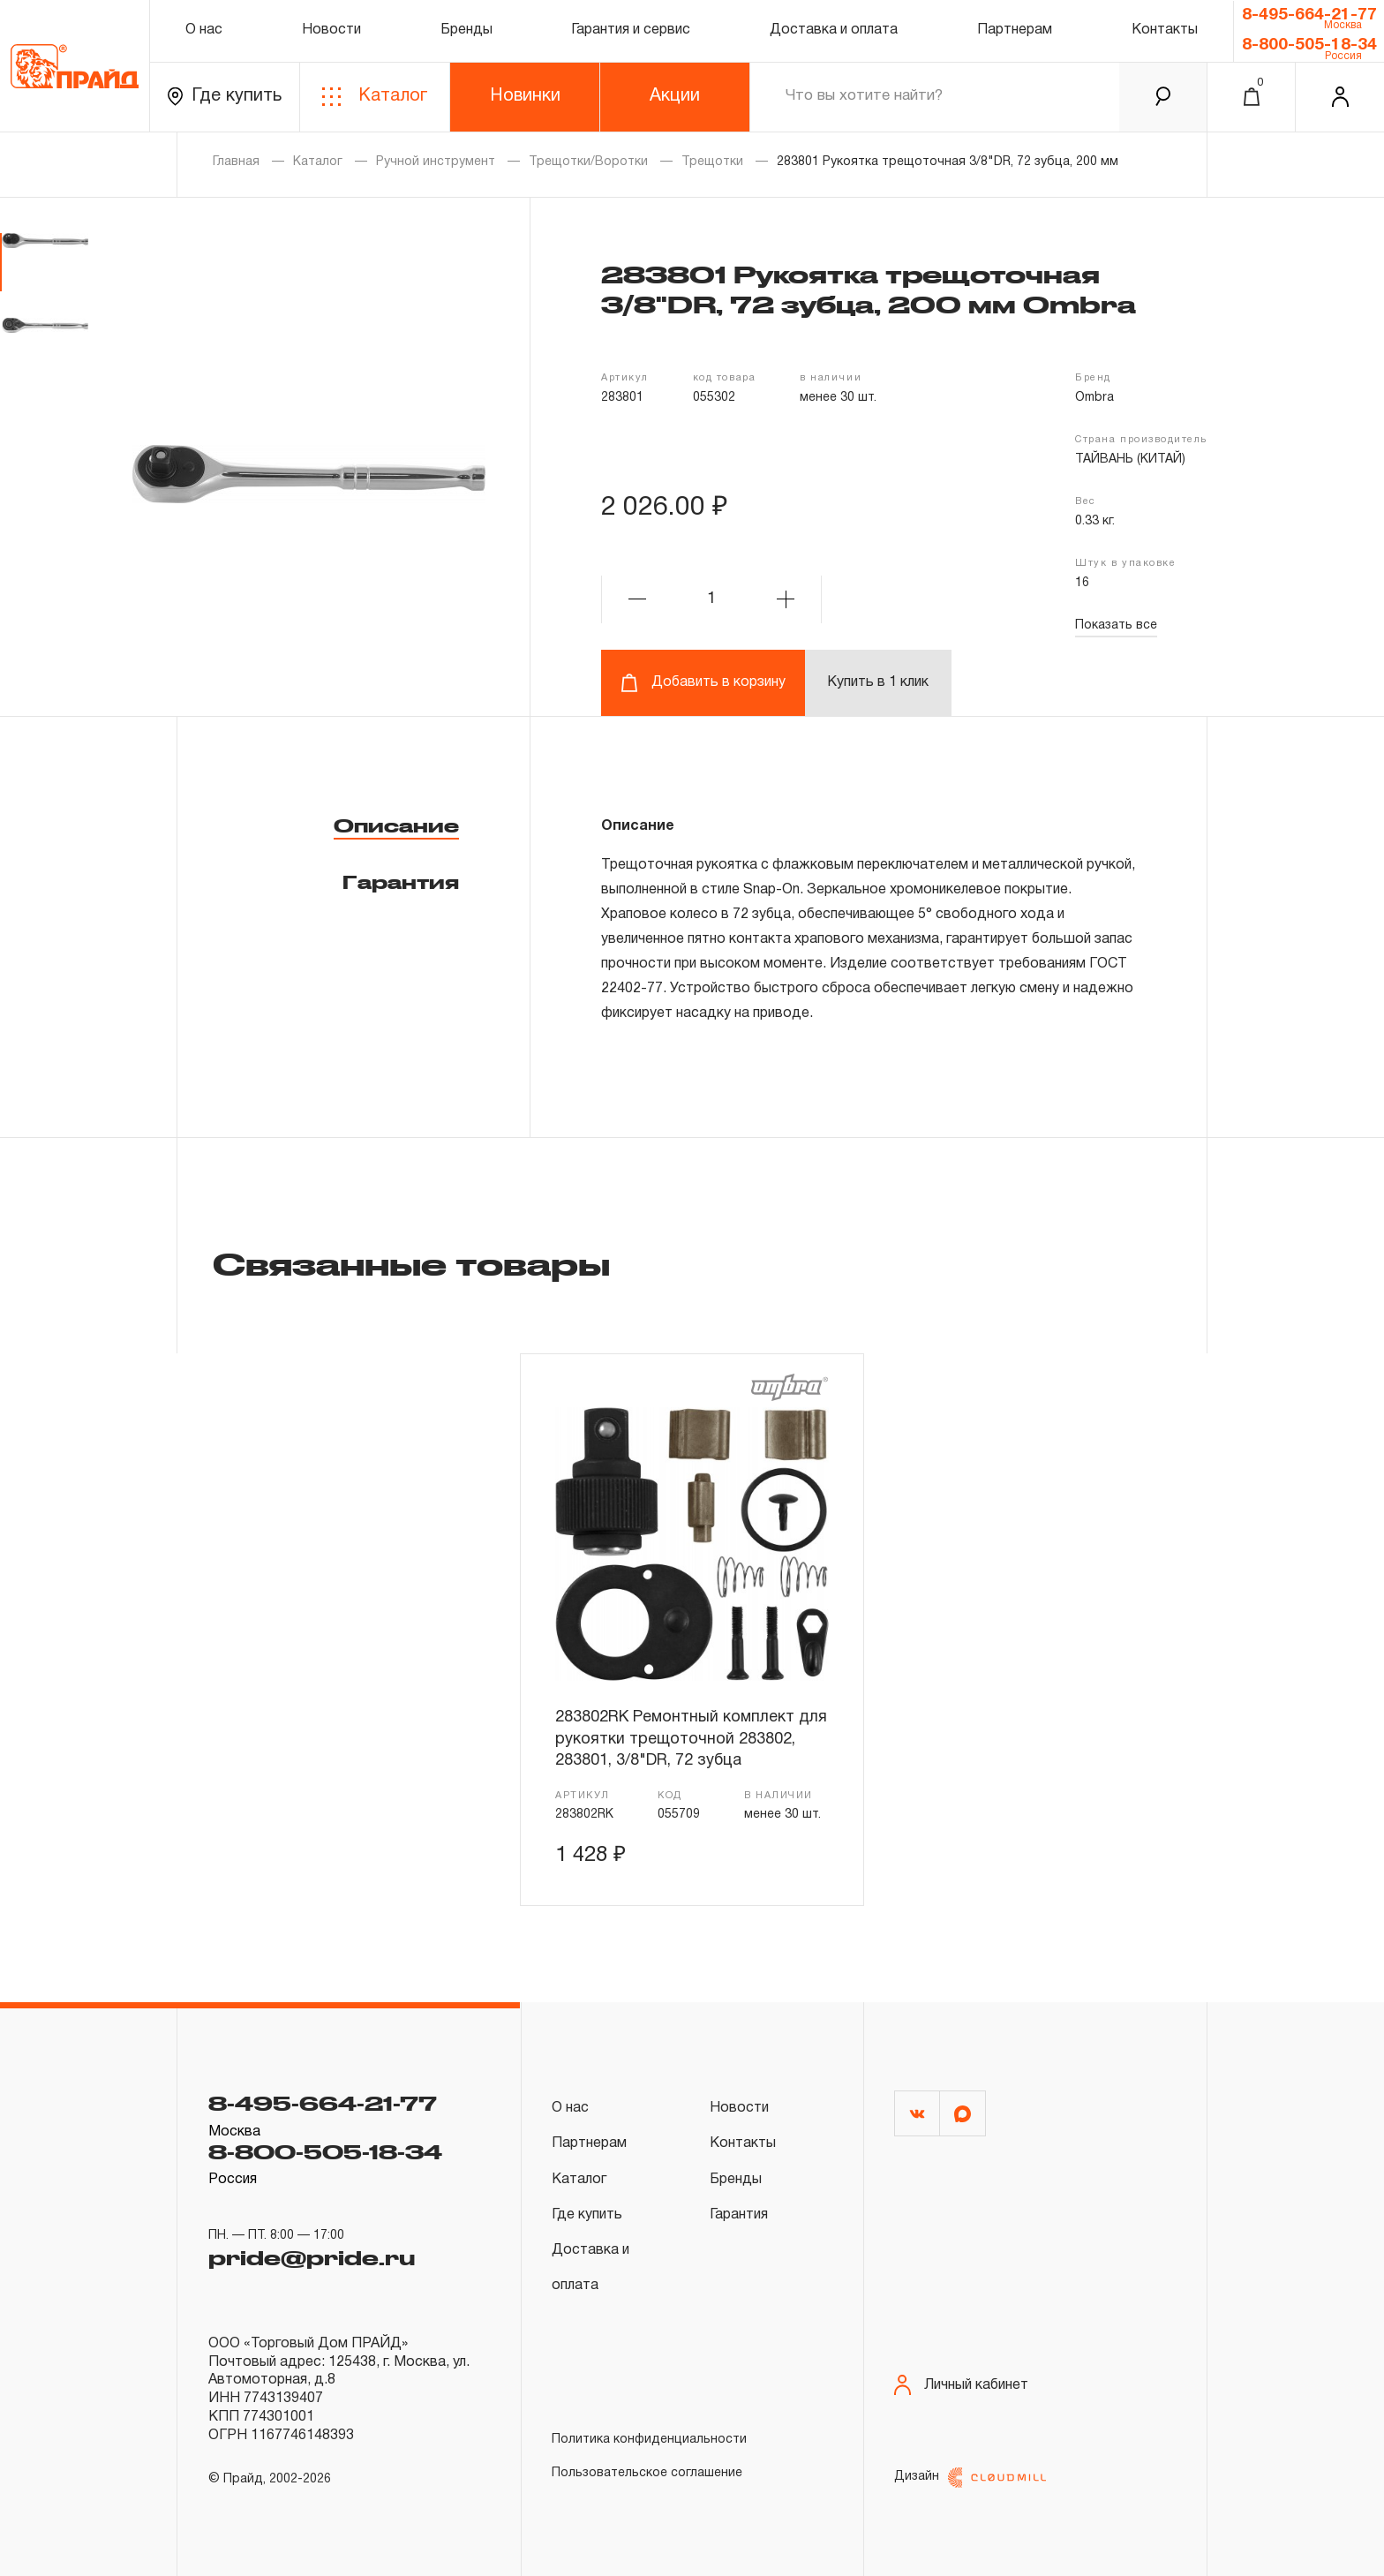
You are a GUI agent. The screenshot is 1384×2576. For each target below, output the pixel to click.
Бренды (466, 30)
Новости (331, 30)
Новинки (525, 96)
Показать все (1116, 625)
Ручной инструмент (435, 162)
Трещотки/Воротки (588, 162)
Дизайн (970, 2477)
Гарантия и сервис (630, 30)
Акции (675, 96)
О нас (203, 30)
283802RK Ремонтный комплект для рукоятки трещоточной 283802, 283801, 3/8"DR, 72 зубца (691, 1739)
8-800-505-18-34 (1309, 45)
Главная (236, 162)
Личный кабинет (961, 2385)
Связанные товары (411, 1263)
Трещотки (712, 162)
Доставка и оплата (834, 30)
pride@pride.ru (311, 2257)
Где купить (225, 96)
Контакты (1165, 30)
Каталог (374, 96)
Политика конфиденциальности (649, 2439)
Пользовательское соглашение (647, 2473)
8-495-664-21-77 (1309, 15)
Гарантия (400, 882)
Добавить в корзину (703, 683)
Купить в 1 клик (878, 682)
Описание (396, 825)
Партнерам (1014, 30)
